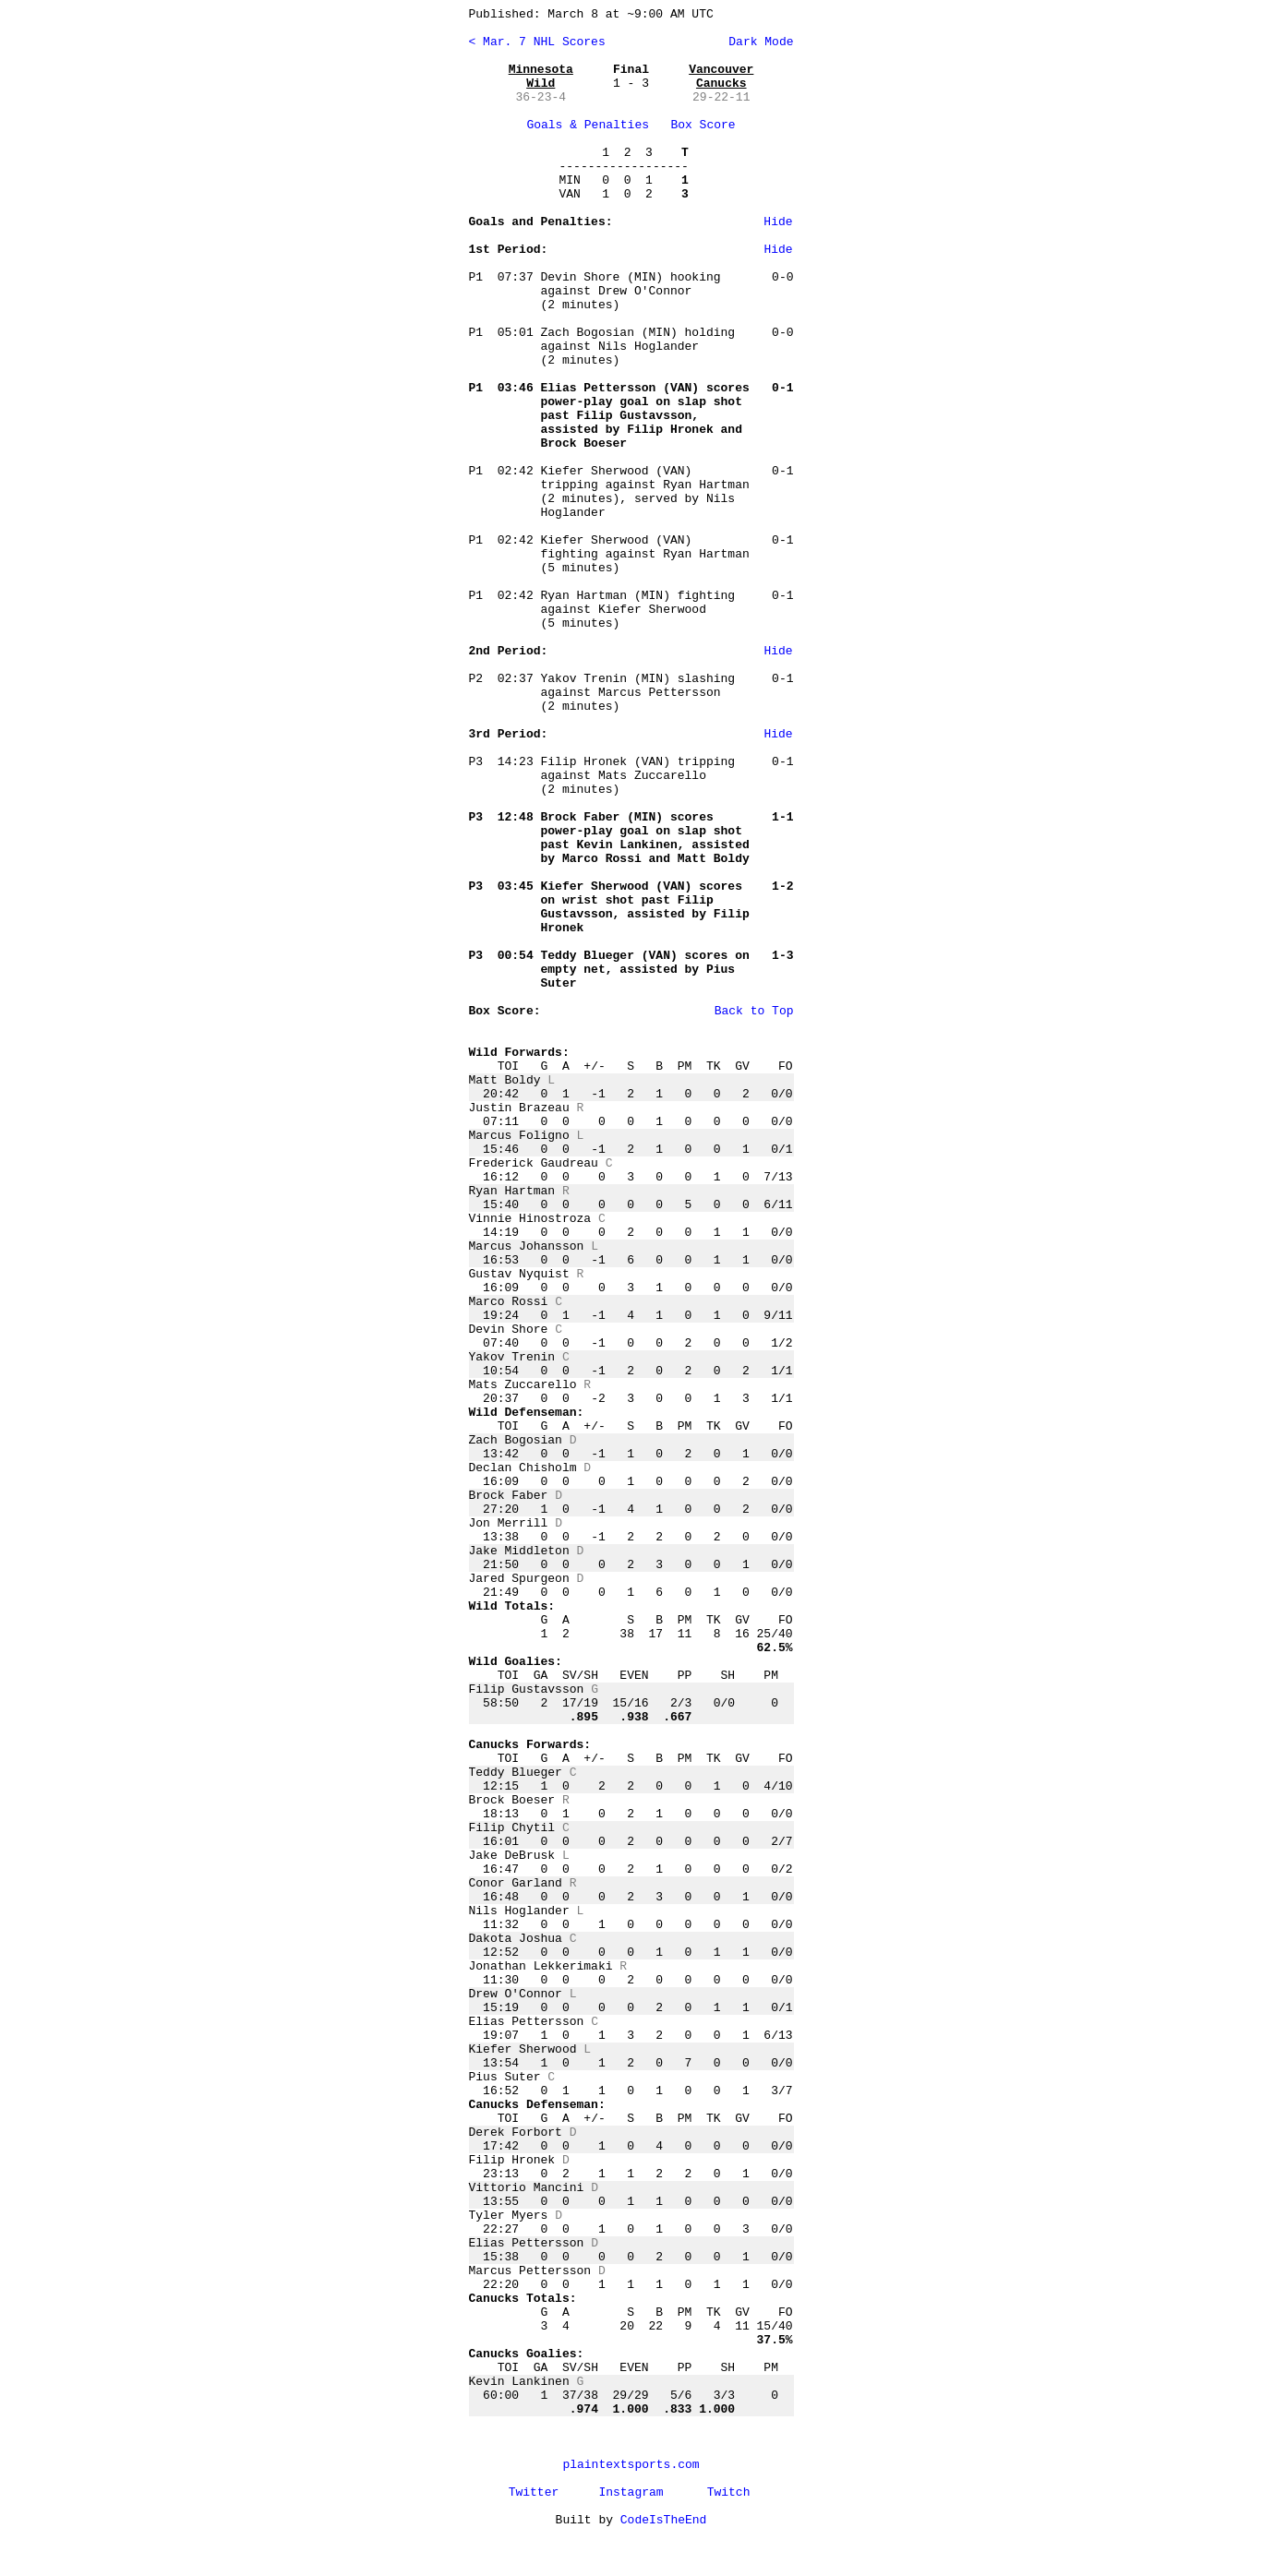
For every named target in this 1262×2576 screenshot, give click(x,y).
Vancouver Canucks (721, 76)
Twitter (534, 2492)
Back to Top (754, 1011)
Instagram (630, 2492)
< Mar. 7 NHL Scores (537, 42)
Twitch (729, 2492)
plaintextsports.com (630, 2465)
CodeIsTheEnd (663, 2520)
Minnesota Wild (541, 76)
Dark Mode (757, 42)
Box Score (702, 125)
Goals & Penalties (587, 125)
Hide (777, 222)
